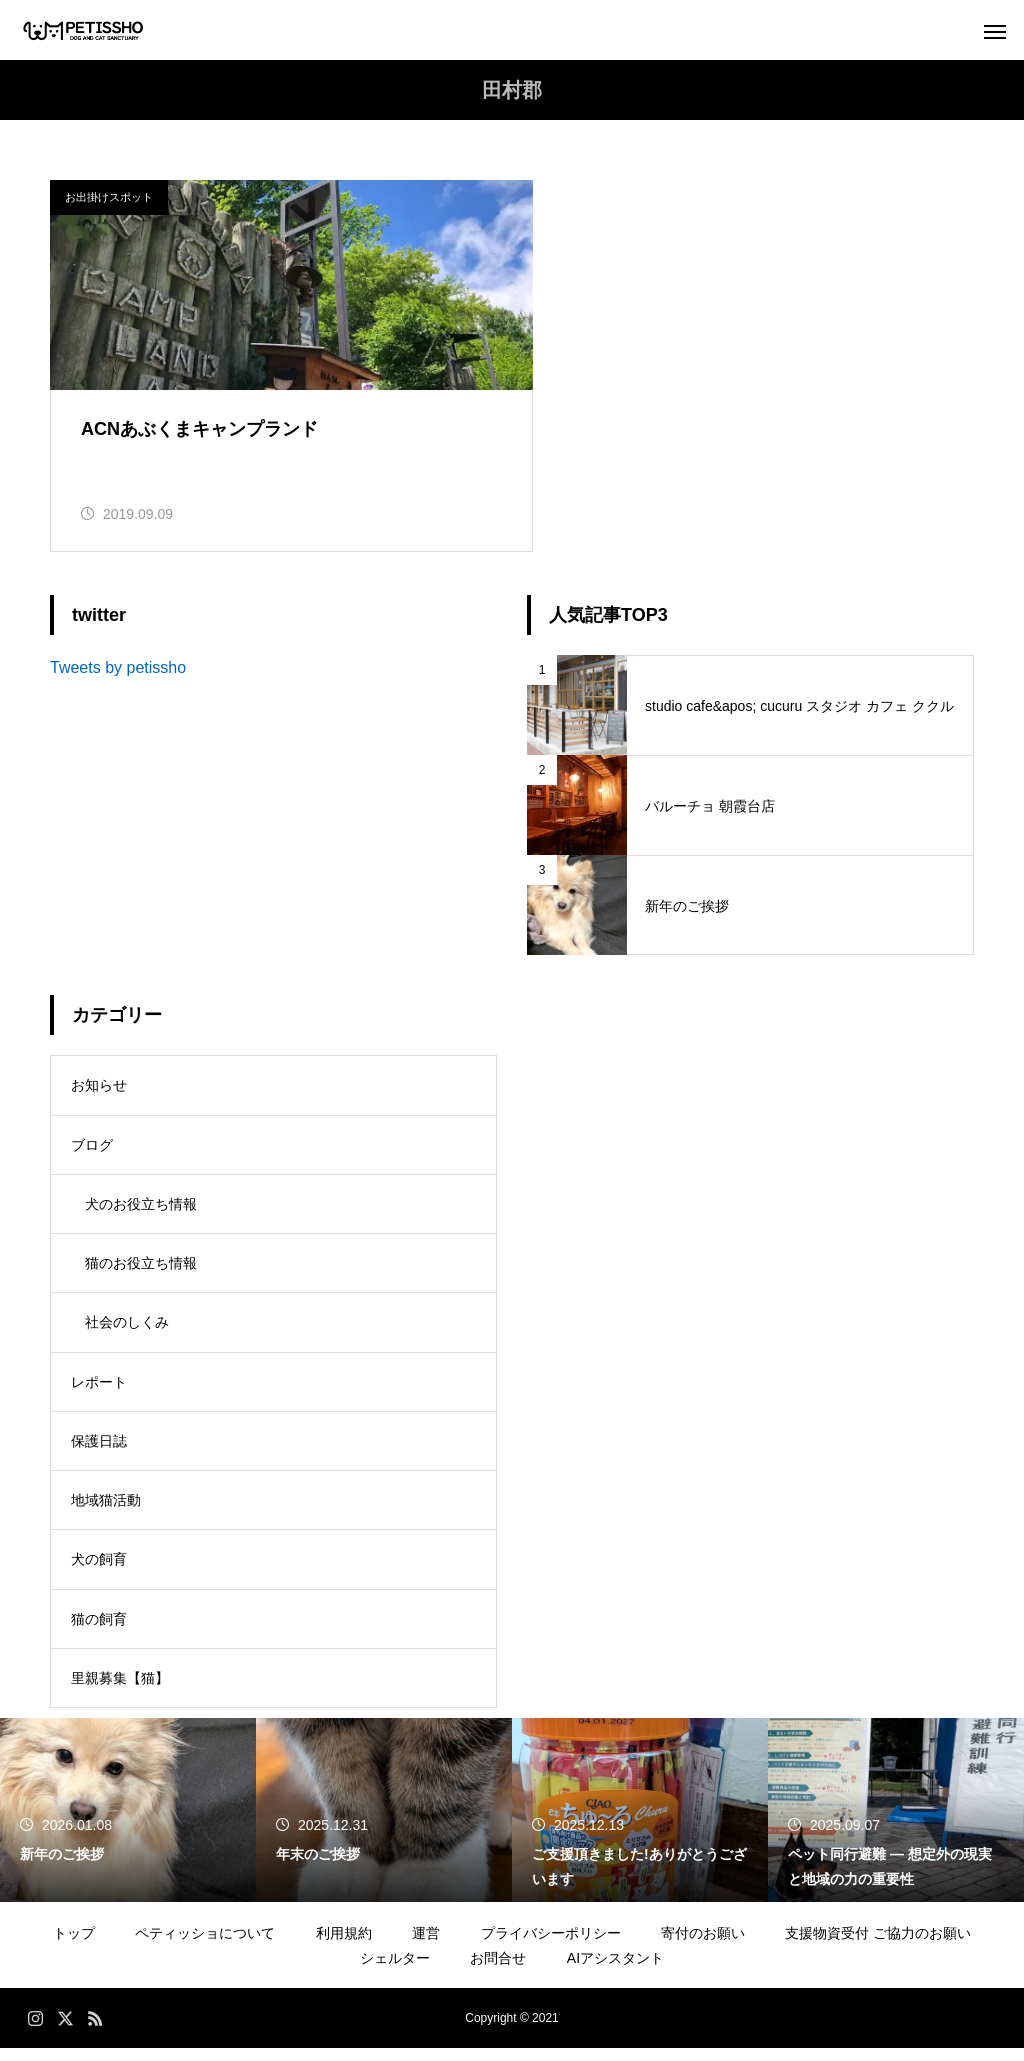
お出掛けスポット (109, 197)
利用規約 (344, 1946)
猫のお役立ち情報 (141, 1271)
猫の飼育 (99, 1631)
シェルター (395, 1971)
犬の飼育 (99, 1571)
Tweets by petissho (118, 672)
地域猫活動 (106, 1511)
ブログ (92, 1151)
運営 (426, 1946)
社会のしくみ (127, 1331)
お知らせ (99, 1091)
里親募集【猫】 (120, 1691)
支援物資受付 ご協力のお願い (878, 1946)
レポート (99, 1391)
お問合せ (498, 1971)
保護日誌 (99, 1451)
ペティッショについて (205, 1946)
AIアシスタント (615, 1971)
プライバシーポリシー (551, 1946)
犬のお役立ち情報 (141, 1211)
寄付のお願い (703, 1946)
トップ (74, 1946)
